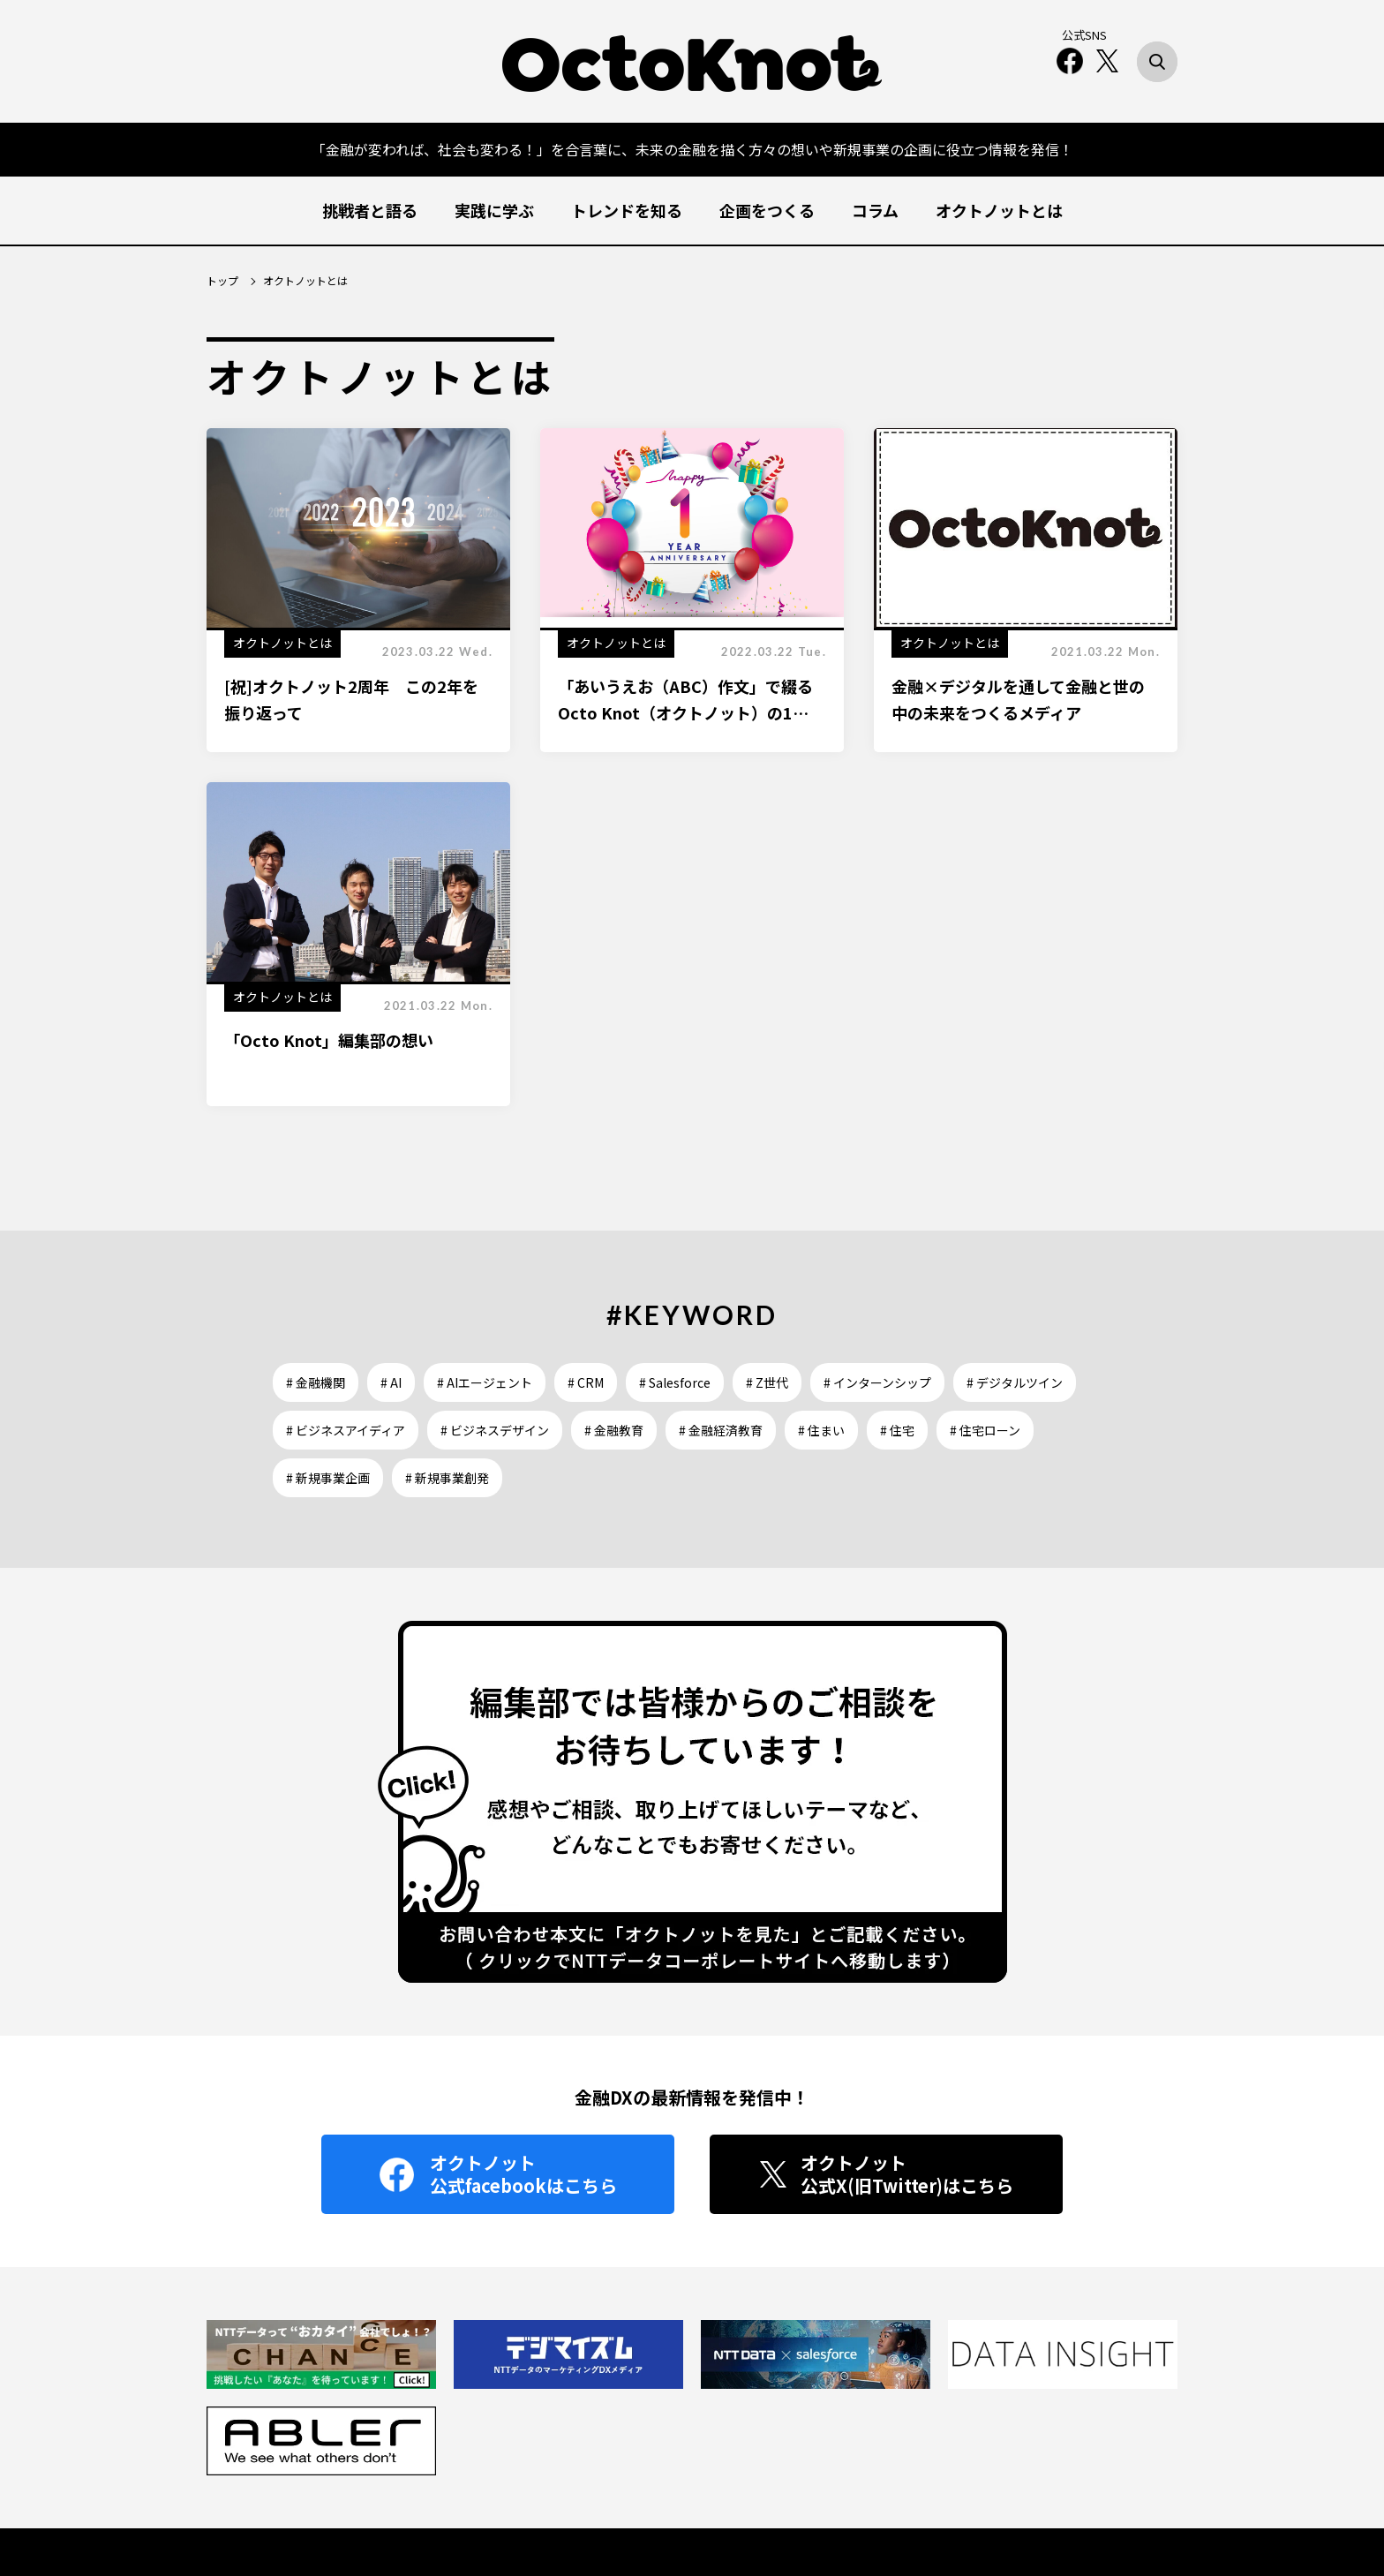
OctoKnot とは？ (647, 2489)
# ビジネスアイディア (345, 1430)
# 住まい (821, 1430)
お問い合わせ (748, 2489)
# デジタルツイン (1015, 1382)
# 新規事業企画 (328, 1478)
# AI (391, 1382)
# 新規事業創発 (447, 1478)
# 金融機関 (315, 1382)
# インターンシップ (877, 1382)
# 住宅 (897, 1430)
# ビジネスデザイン (494, 1430)
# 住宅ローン (985, 1430)
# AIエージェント (484, 1382)
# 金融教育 (613, 1430)
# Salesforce (675, 1382)
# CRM (586, 1382)
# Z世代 (767, 1382)
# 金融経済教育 (721, 1430)
